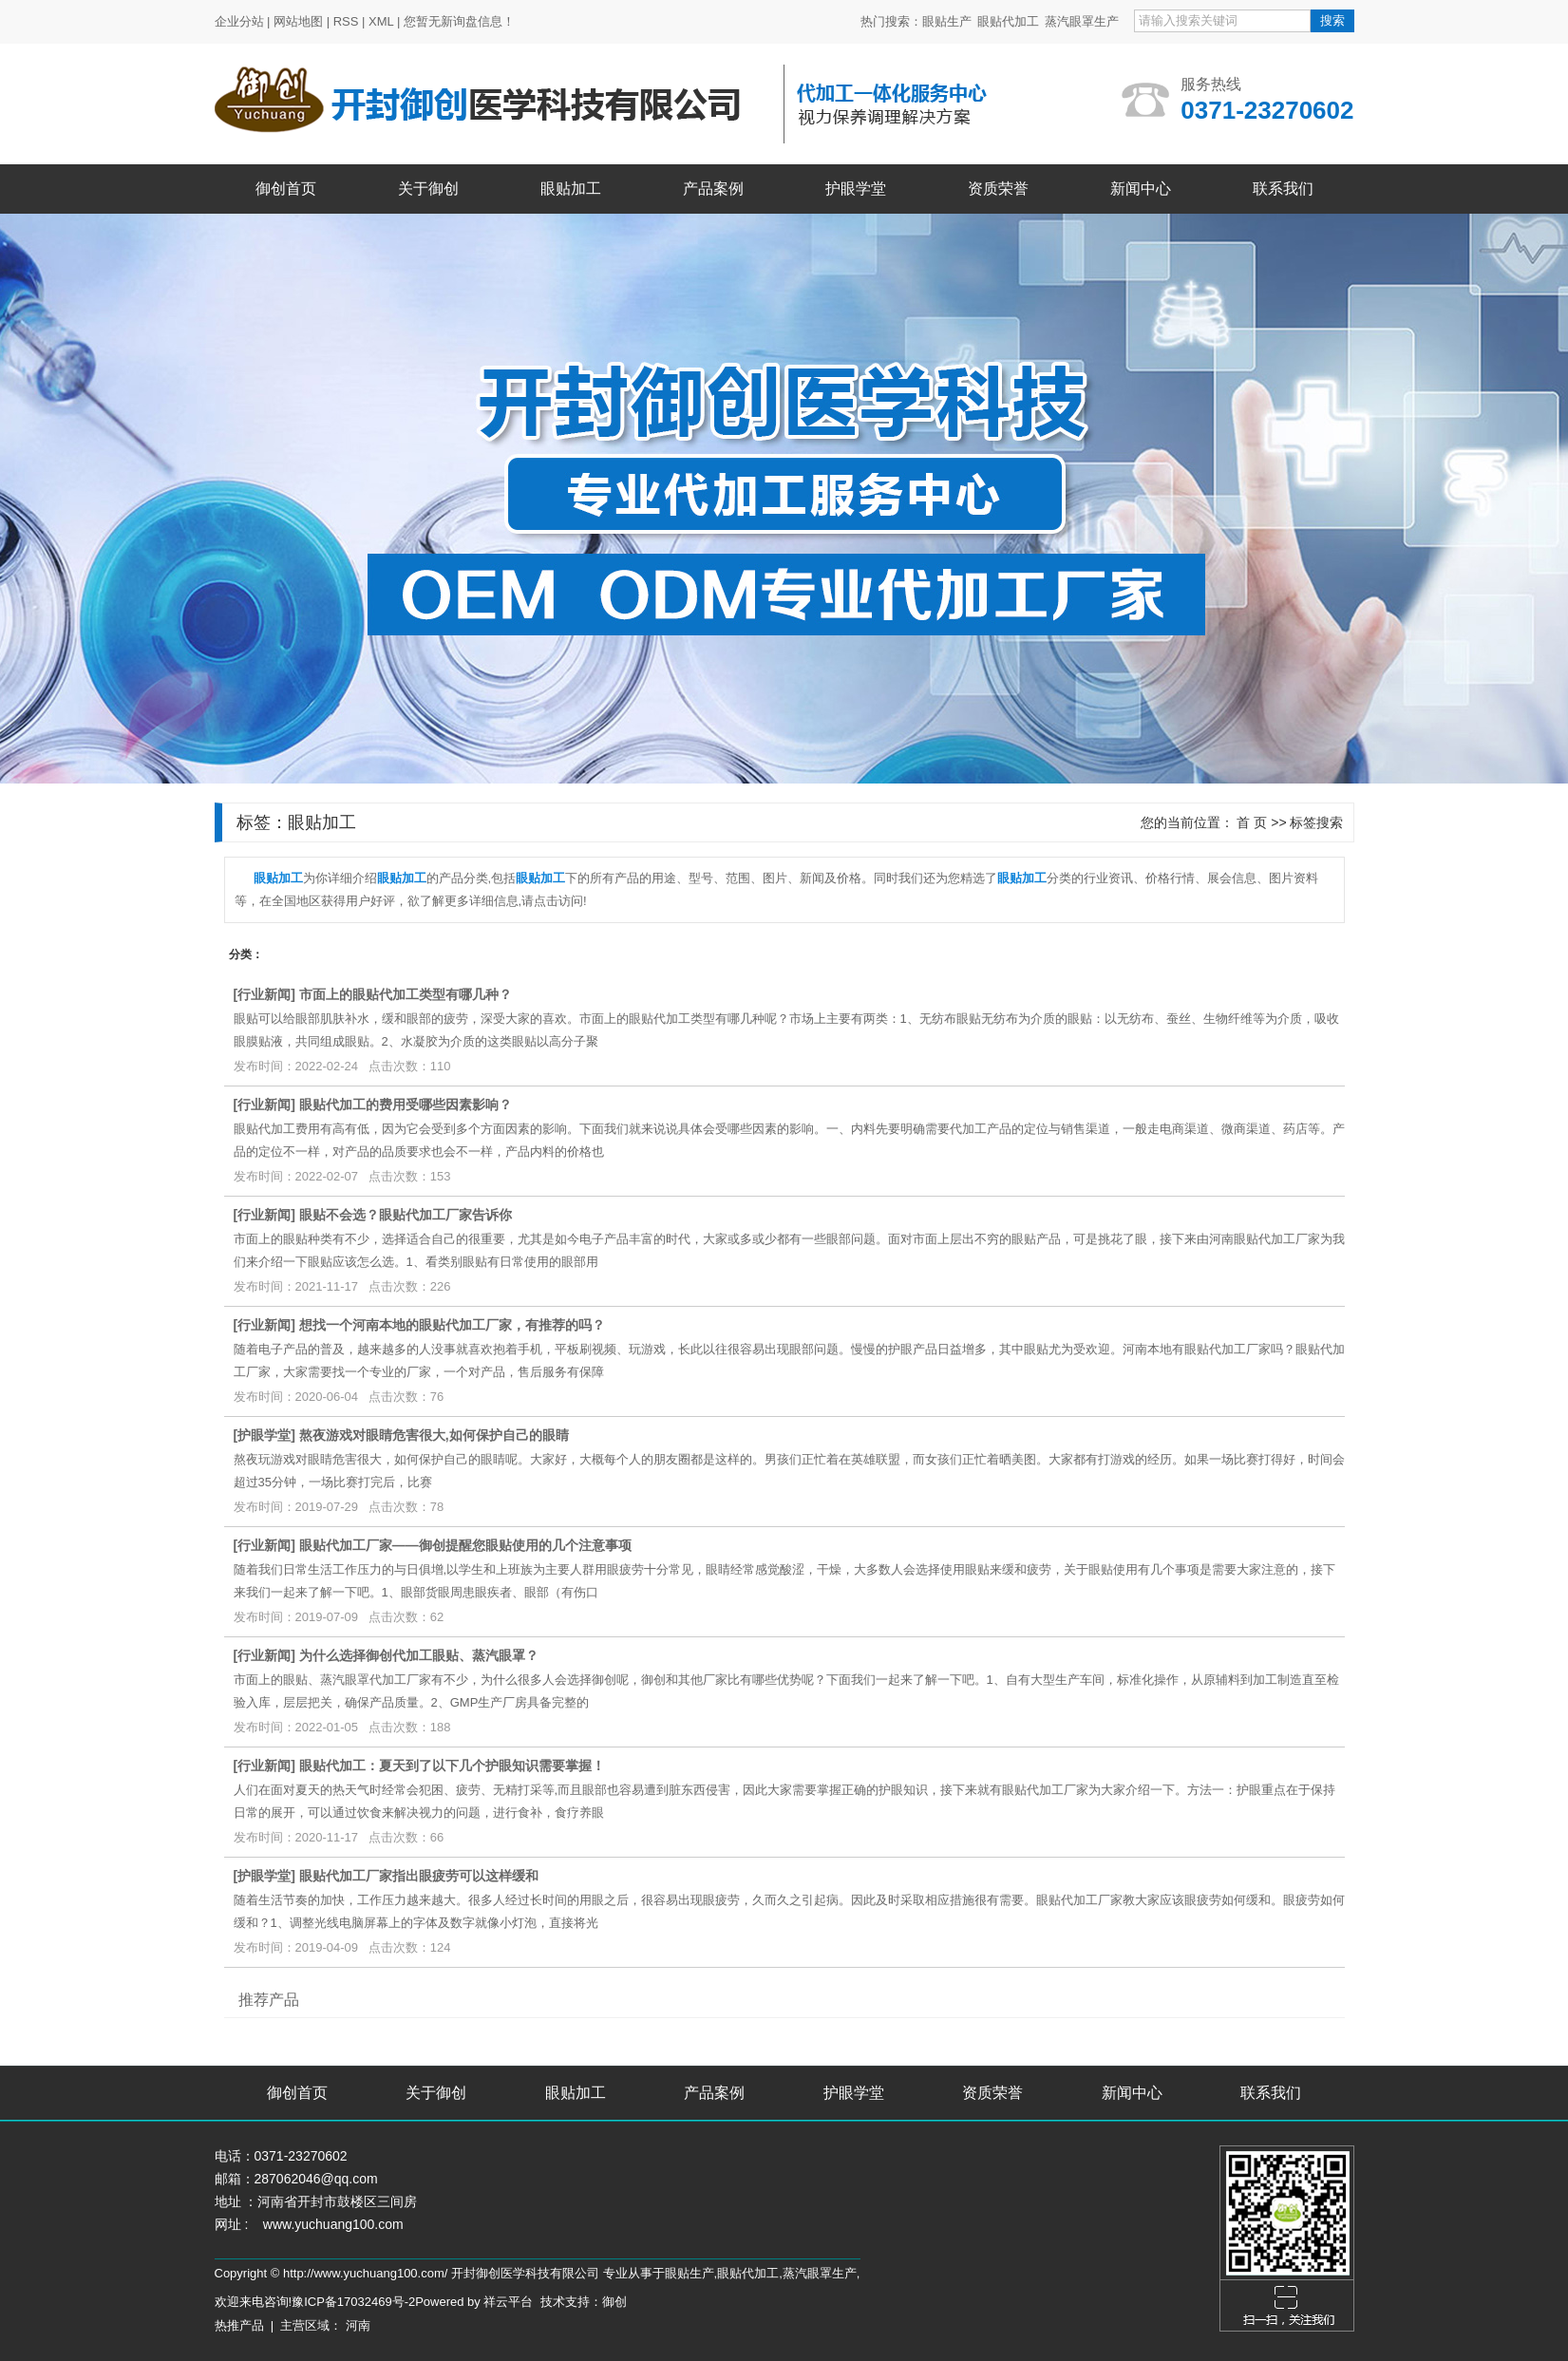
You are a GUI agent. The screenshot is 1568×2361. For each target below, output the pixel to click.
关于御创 (428, 188)
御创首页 (285, 188)
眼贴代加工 (1008, 21)
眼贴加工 (570, 188)
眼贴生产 (947, 21)
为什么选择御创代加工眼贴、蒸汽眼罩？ (418, 1655)
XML (380, 21)
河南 (358, 2325)
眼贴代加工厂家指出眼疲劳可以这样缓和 (418, 1875)
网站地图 (298, 21)
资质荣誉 (998, 188)
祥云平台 (508, 2302)
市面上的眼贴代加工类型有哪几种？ (405, 994)
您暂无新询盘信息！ (459, 21)
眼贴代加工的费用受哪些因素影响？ (405, 1104)
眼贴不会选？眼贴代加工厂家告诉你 (405, 1214)
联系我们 (1283, 188)
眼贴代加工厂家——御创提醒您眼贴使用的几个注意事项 (465, 1545)
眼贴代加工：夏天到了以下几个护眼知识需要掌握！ (452, 1765)
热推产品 (239, 2325)
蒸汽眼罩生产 (1082, 21)
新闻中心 (1140, 188)
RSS (346, 21)
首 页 (1252, 822)
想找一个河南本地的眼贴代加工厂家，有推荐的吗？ (452, 1324)
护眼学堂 (855, 188)
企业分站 (239, 21)
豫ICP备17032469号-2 (353, 2302)
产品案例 (713, 188)
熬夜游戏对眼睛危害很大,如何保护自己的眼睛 (434, 1435)
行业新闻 (264, 994)
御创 (614, 2302)
